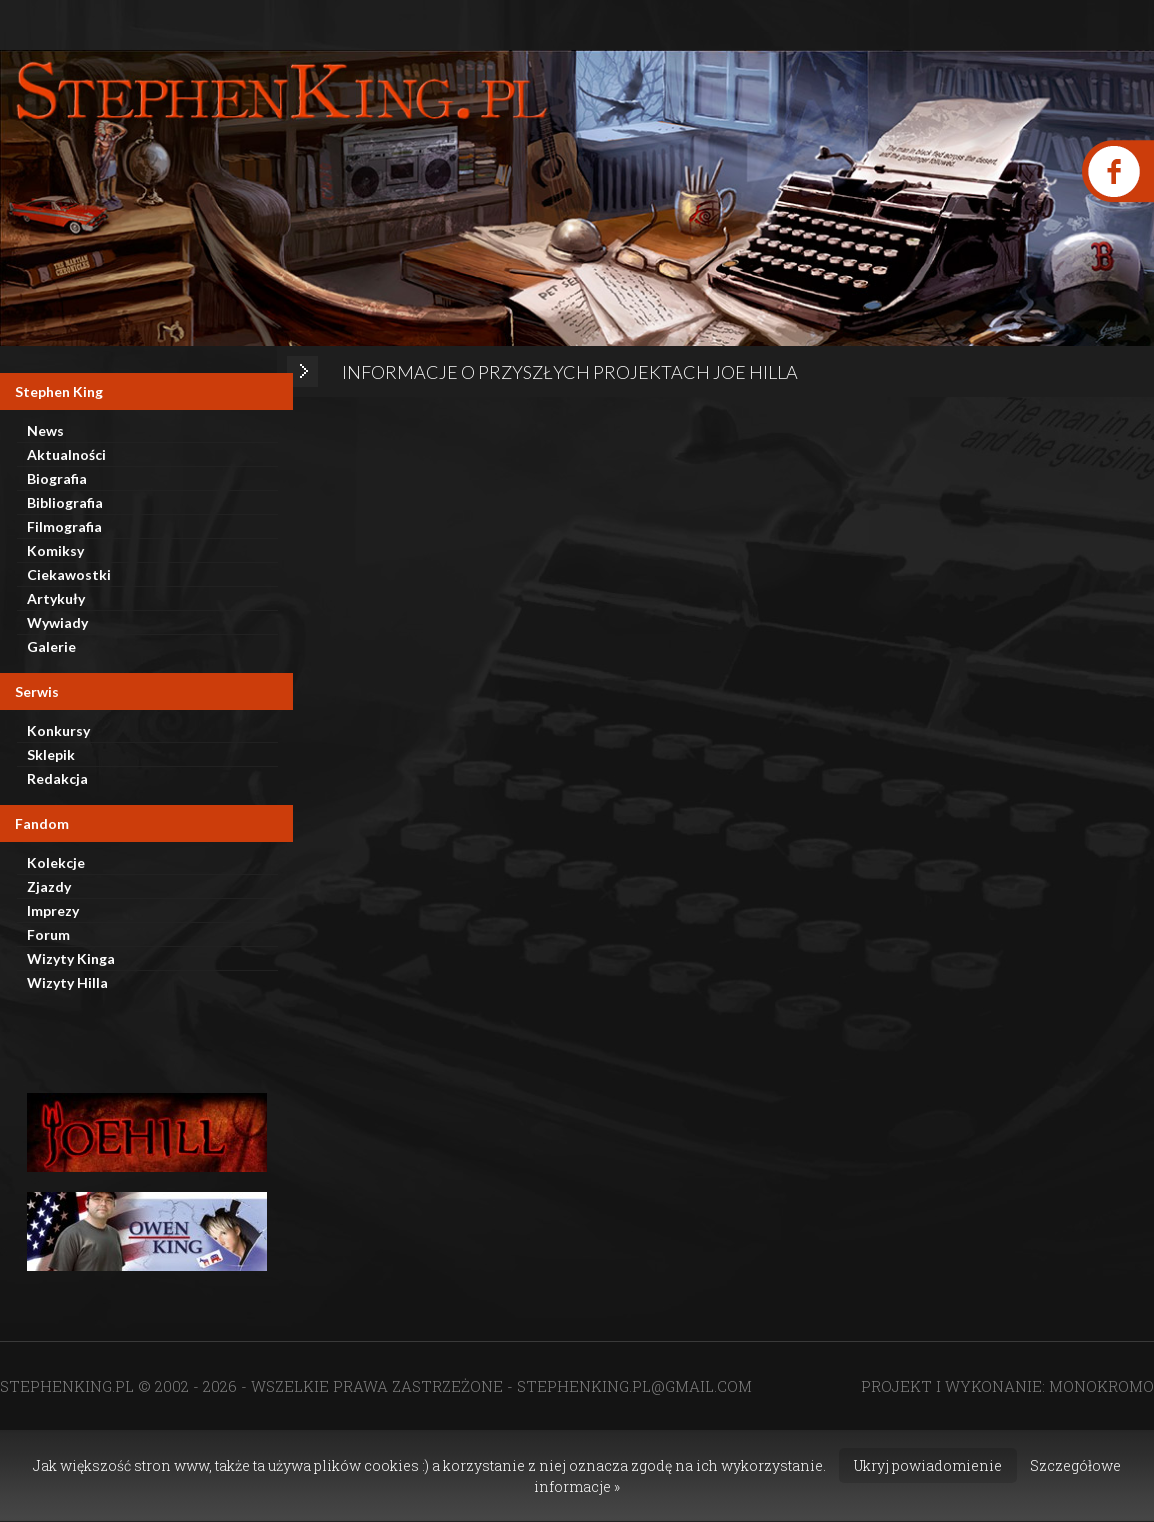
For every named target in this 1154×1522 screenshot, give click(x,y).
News (45, 430)
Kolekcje (56, 862)
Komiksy (55, 550)
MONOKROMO (1101, 1386)
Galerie (51, 646)
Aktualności (66, 454)
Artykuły (56, 598)
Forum (48, 934)
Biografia (57, 478)
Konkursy (58, 730)
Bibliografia (65, 502)
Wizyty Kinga (71, 958)
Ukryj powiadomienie (928, 1465)
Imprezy (53, 910)
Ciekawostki (69, 574)
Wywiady (57, 622)
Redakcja (57, 778)
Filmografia (64, 526)
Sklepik (51, 754)
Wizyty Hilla (67, 982)
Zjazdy (49, 886)
